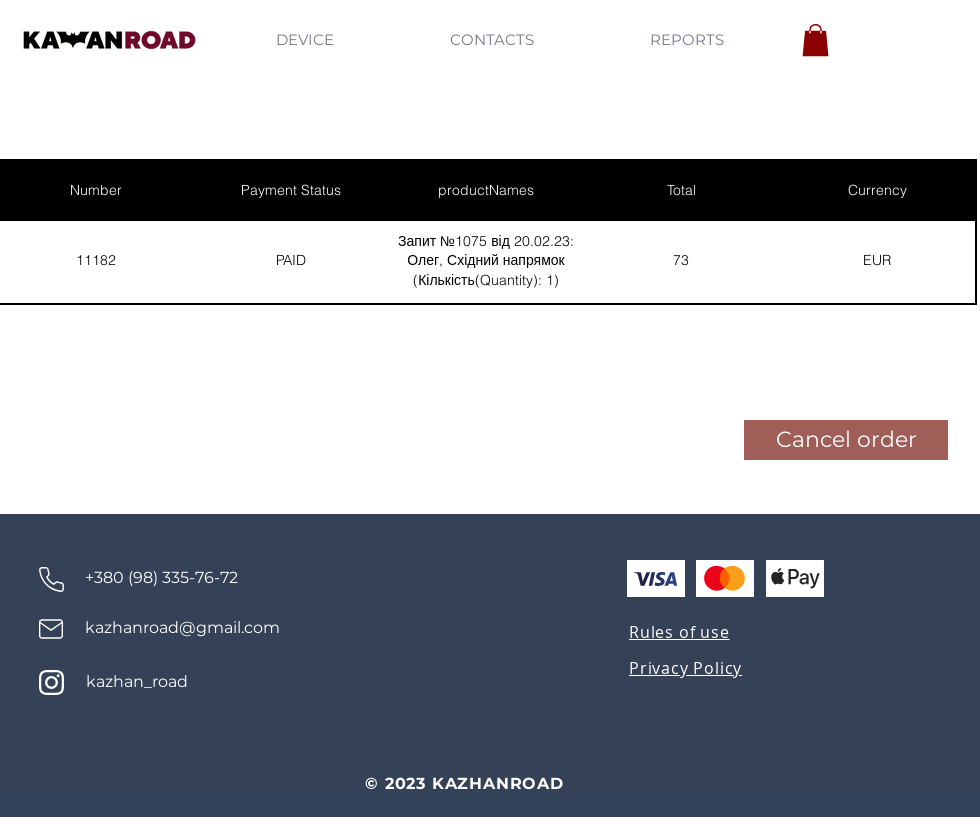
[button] (815, 40)
